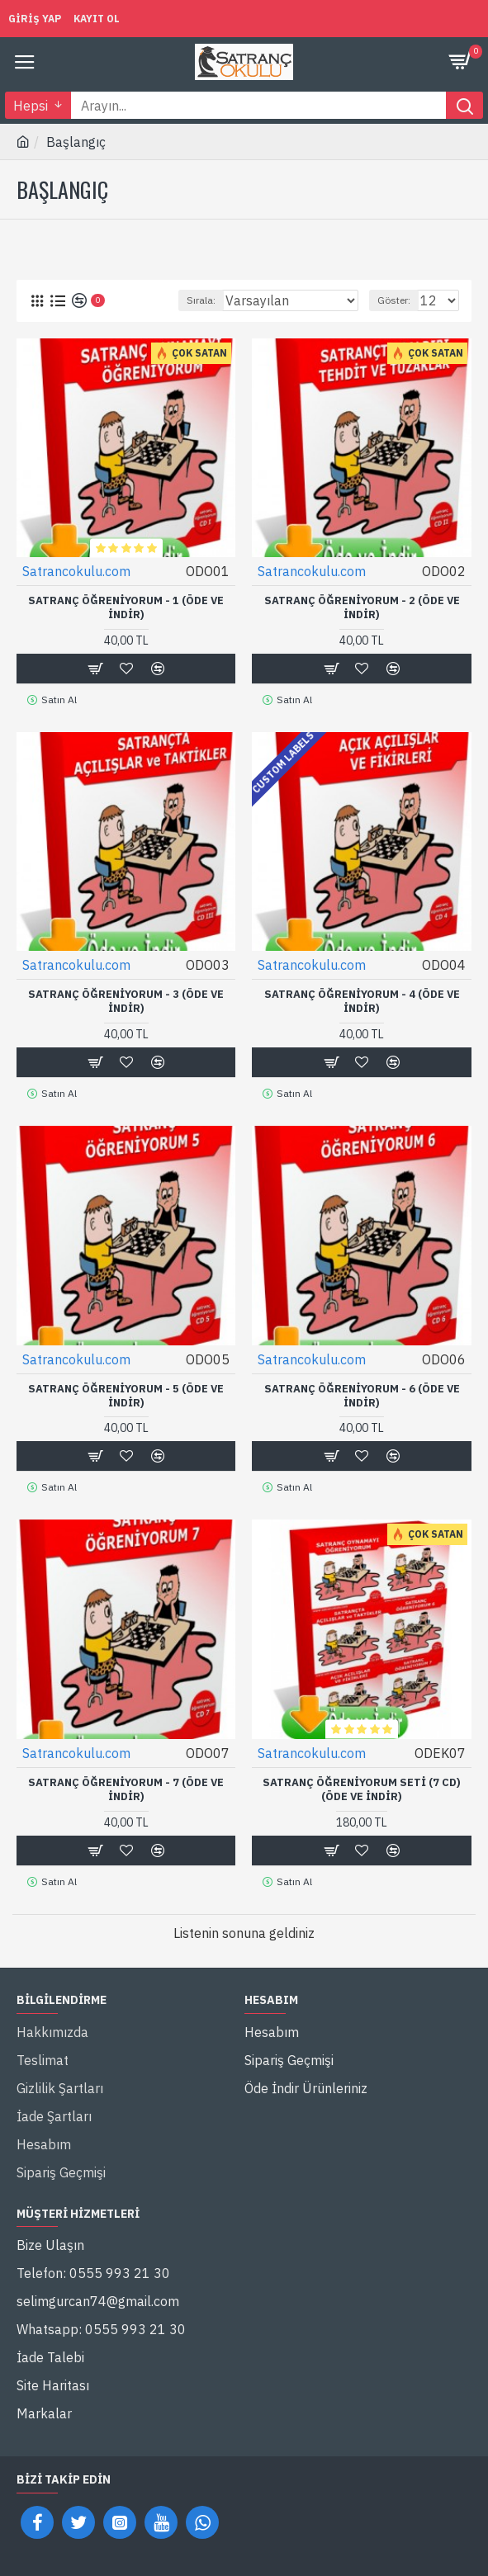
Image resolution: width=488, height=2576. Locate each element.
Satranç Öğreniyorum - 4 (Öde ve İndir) (362, 1001)
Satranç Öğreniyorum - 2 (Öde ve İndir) (362, 608)
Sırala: (201, 300)
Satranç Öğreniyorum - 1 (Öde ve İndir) (126, 608)
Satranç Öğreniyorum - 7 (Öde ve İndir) (126, 1789)
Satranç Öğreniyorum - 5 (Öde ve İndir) (126, 1396)
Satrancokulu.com (76, 571)
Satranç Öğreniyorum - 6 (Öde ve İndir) (362, 1396)
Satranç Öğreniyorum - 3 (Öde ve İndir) (126, 1001)
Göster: (393, 300)
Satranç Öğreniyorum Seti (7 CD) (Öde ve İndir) (362, 1789)
